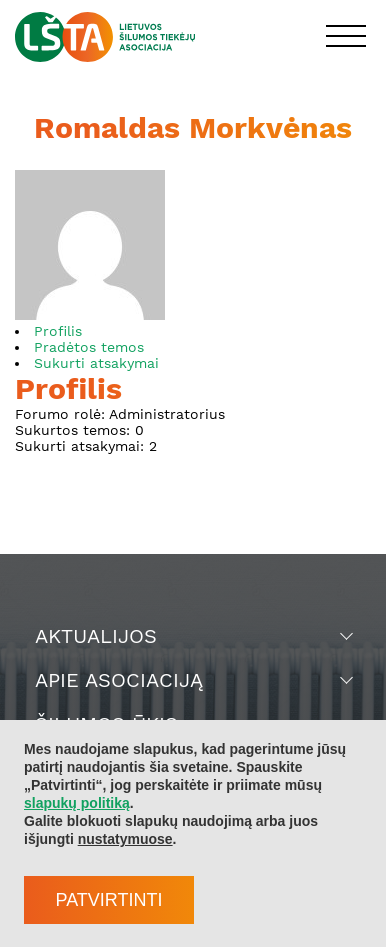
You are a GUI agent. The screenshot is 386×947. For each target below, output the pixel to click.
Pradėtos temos (89, 347)
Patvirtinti (108, 900)
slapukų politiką (77, 803)
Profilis (58, 331)
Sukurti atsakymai (96, 363)
